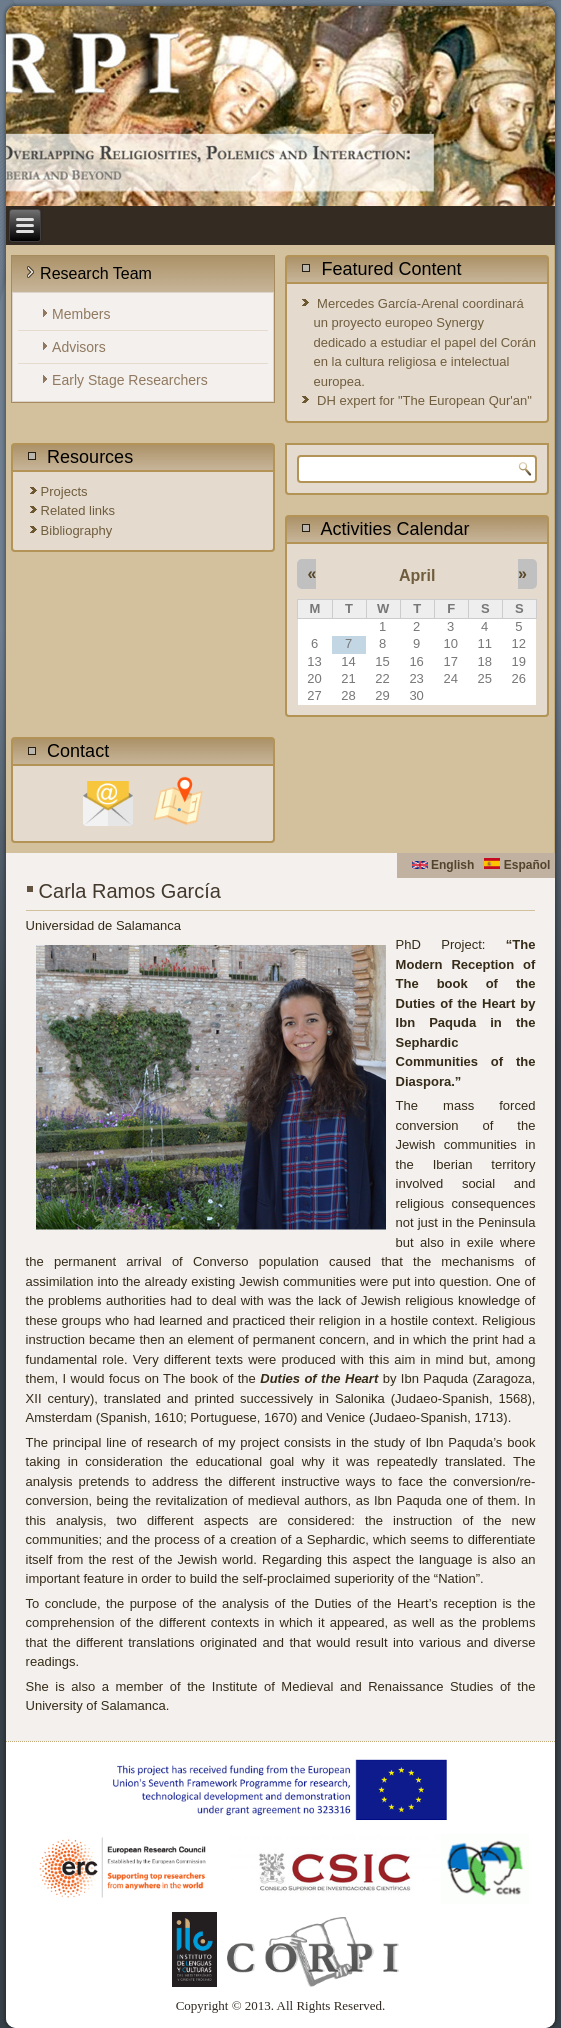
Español (517, 865)
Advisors (79, 347)
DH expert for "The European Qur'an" (424, 400)
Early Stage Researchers (130, 380)
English (443, 865)
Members (81, 314)
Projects (64, 491)
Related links (78, 510)
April (417, 575)
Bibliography (77, 530)
